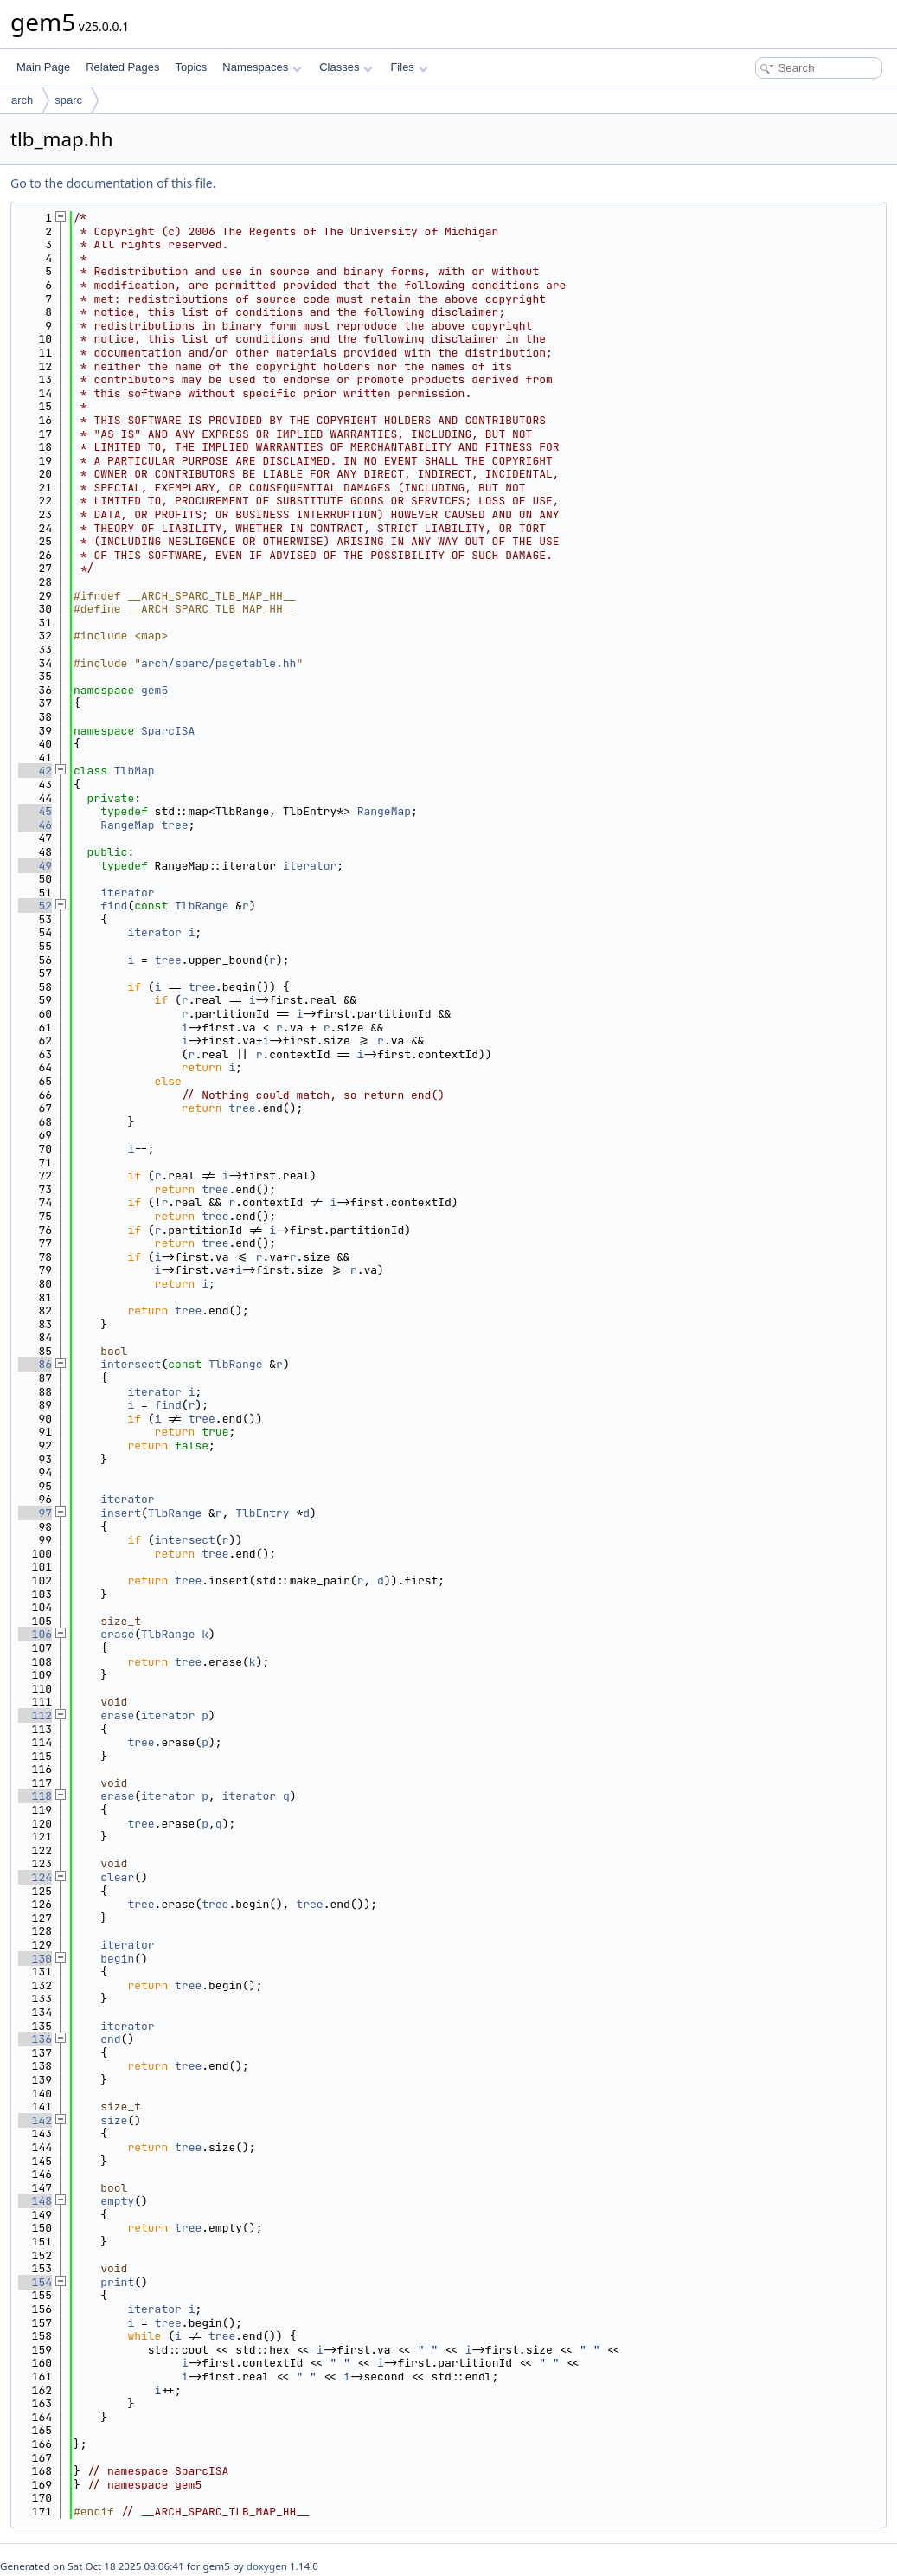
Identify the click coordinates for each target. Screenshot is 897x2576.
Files (408, 67)
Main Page (43, 67)
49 (35, 865)
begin (117, 1958)
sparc (68, 99)
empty (117, 2201)
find (113, 905)
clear (117, 1877)
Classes (346, 67)
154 (35, 2282)
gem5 (154, 690)
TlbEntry (262, 1513)
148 (35, 2201)
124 (35, 1877)
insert (120, 1513)
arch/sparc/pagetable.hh (218, 663)
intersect (130, 1364)
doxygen (267, 2566)
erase (117, 1634)
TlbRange (201, 905)
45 (35, 811)
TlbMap (134, 770)
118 (35, 1796)
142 (35, 2120)
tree (174, 825)
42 (35, 770)
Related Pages (122, 67)
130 (35, 1958)
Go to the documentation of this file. (112, 183)
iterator (309, 865)
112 (35, 1715)
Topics (191, 67)
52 (35, 905)
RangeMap (384, 811)
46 (35, 825)
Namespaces (261, 67)
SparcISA (168, 730)
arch (22, 99)
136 (35, 2039)
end (110, 2039)
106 (35, 1634)
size (113, 2120)
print (117, 2282)
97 (35, 1513)
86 (35, 1364)
